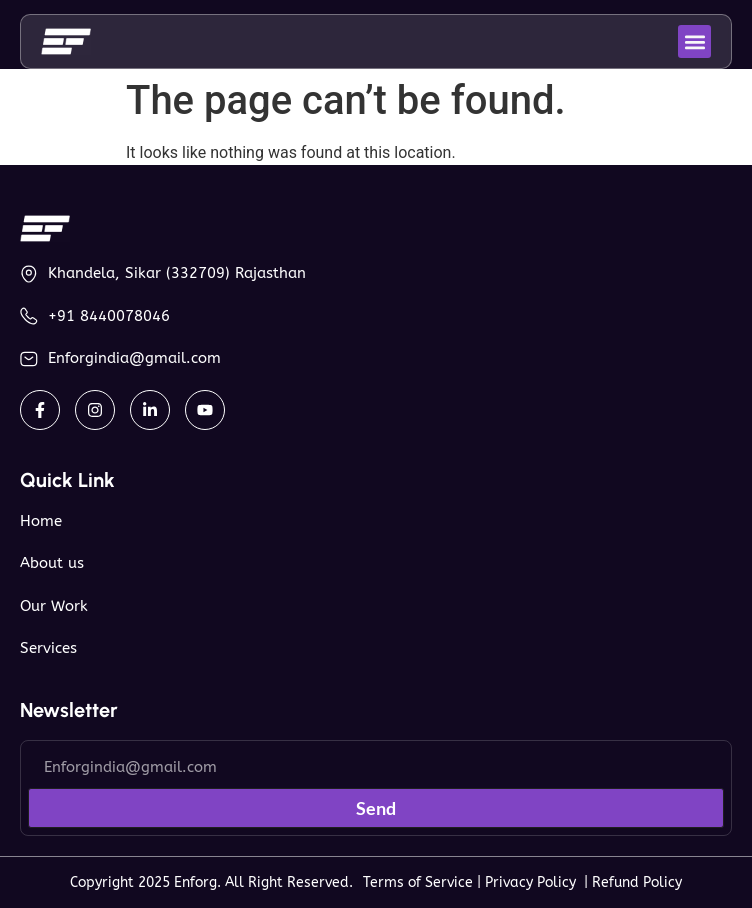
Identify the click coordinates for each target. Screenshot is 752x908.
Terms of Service (418, 882)
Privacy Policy (534, 882)
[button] (694, 41)
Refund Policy (637, 882)
